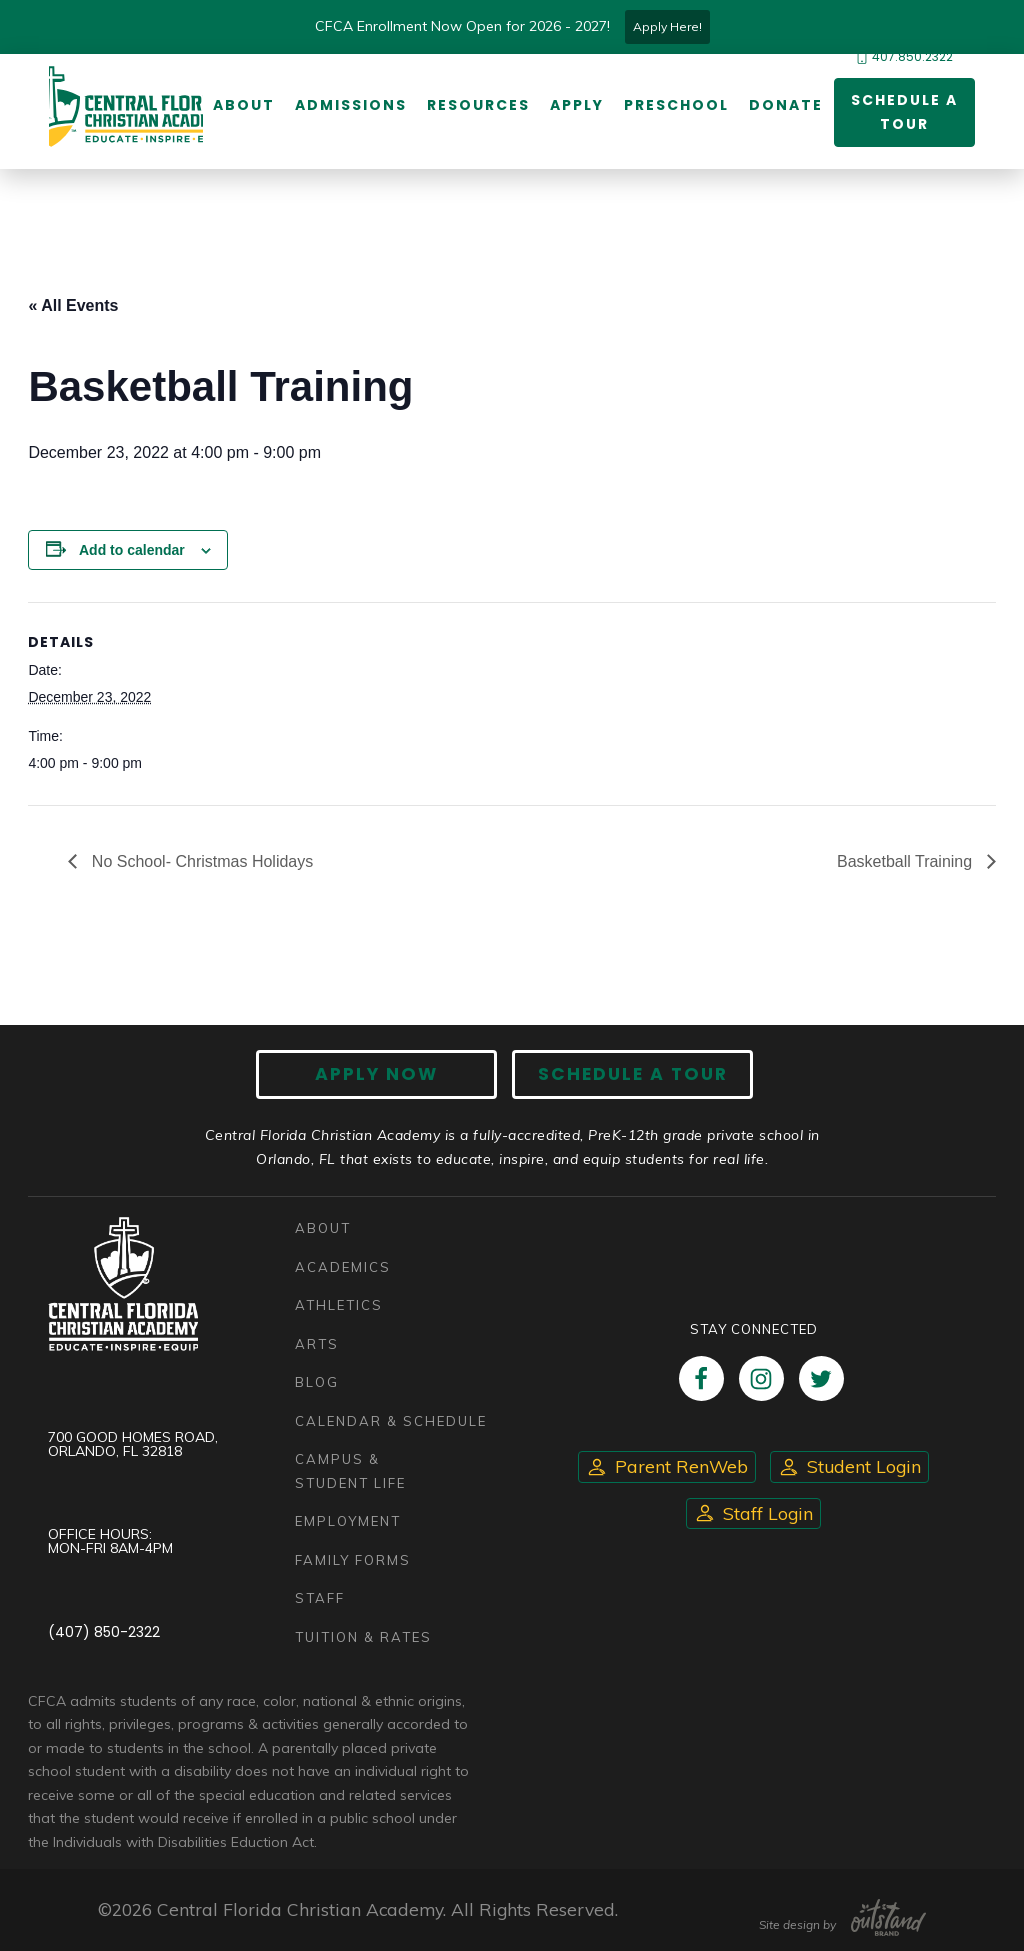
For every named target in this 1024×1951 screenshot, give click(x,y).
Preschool (676, 105)
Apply (577, 105)
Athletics (339, 1305)
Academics (343, 1267)
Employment (348, 1521)
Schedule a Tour (904, 112)
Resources (478, 105)
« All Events (73, 305)
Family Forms (353, 1560)
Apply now (377, 1074)
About (244, 105)
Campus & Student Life (350, 1471)
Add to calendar (132, 550)
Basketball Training (907, 861)
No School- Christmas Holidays (200, 861)
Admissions (351, 105)
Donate (786, 105)
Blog (317, 1382)
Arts (317, 1344)
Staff (320, 1598)
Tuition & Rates (363, 1637)
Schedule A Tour (632, 1074)
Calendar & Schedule (391, 1421)
